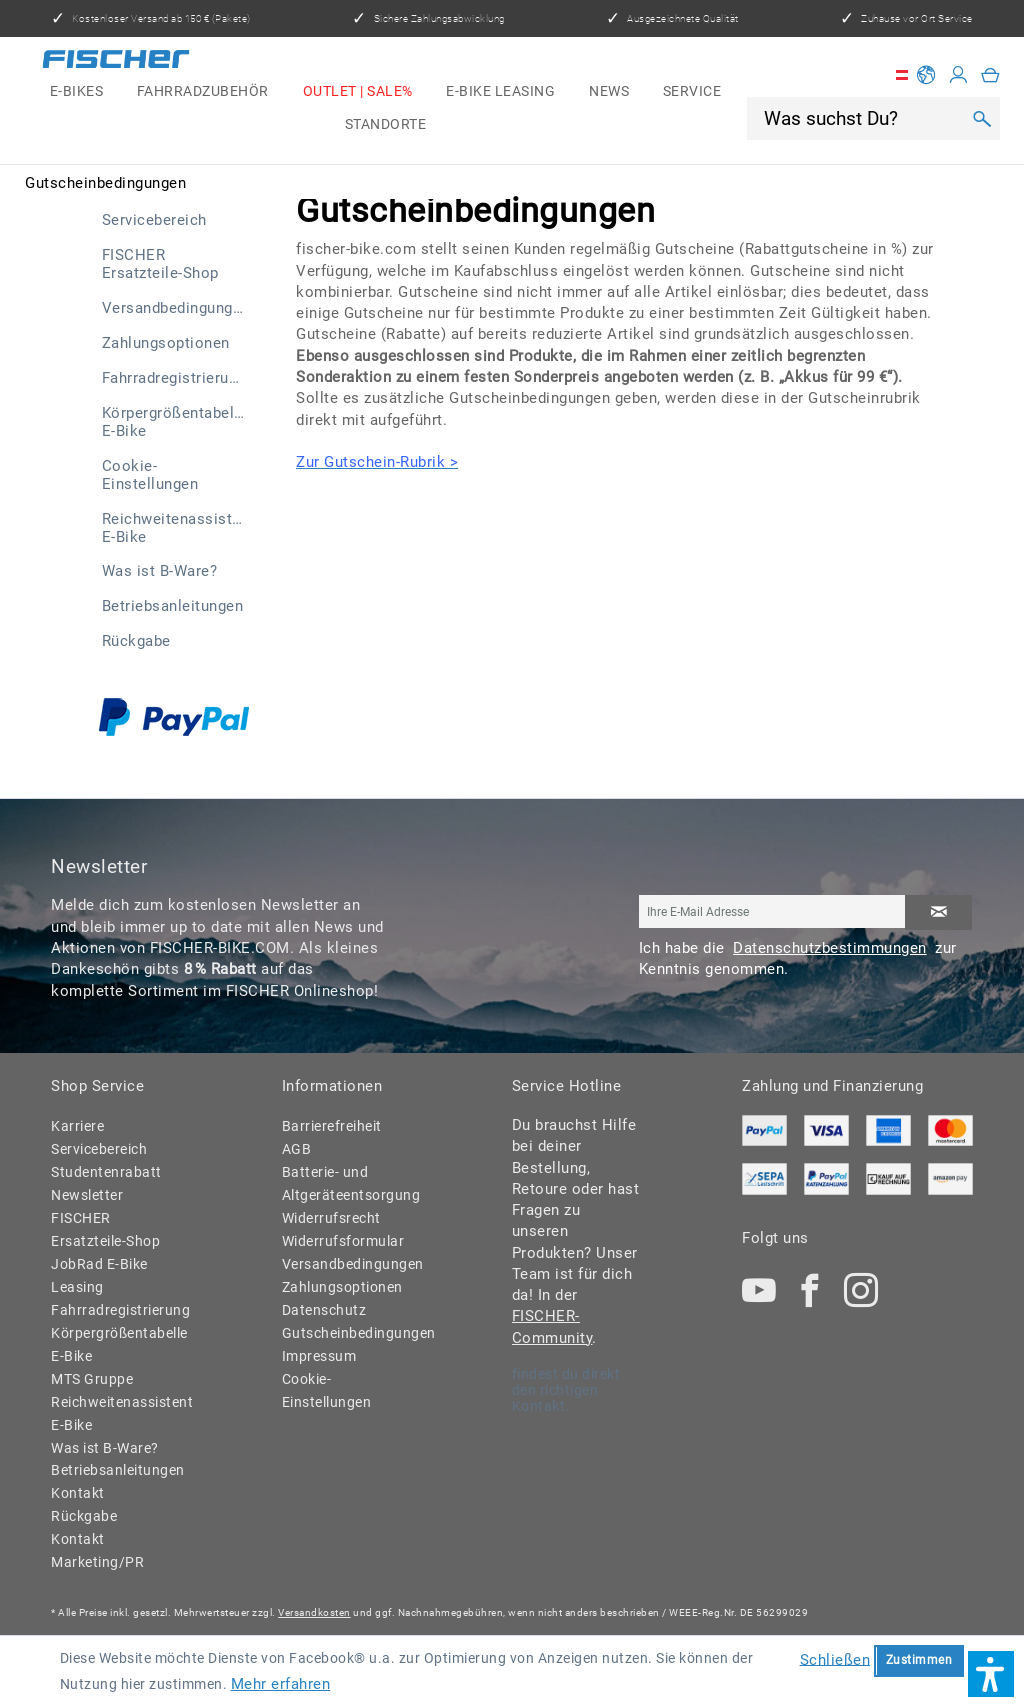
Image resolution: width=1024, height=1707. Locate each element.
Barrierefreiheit (332, 1126)
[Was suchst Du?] (861, 118)
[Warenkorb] (991, 75)
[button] (991, 1674)
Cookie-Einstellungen (150, 475)
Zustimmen (919, 1660)
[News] (609, 92)
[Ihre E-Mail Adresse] (772, 911)
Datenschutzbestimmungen (830, 948)
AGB (297, 1149)
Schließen (835, 1659)
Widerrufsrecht (331, 1218)
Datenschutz (324, 1310)
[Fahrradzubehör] (203, 92)
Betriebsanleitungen (173, 606)
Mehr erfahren (281, 1684)
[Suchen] (982, 118)
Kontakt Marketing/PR (97, 1550)
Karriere (77, 1126)
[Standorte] (385, 124)
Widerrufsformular (343, 1241)
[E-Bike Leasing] (500, 92)
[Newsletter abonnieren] (938, 912)
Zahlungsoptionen (166, 343)
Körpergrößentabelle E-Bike (175, 422)
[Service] (692, 92)
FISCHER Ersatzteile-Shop (160, 264)
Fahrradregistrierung (174, 378)
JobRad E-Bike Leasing (99, 1275)
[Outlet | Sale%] (358, 92)
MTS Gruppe (92, 1379)
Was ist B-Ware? (160, 571)
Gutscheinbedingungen (346, 1333)
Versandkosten (314, 1612)
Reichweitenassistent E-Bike (178, 528)
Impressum (319, 1356)
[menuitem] (76, 92)
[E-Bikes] (76, 92)
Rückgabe (136, 641)
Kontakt (78, 1493)
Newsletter (87, 1195)
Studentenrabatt (106, 1172)
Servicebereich (154, 220)
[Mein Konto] (959, 75)
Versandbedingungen (176, 308)
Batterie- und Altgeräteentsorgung (346, 1183)
